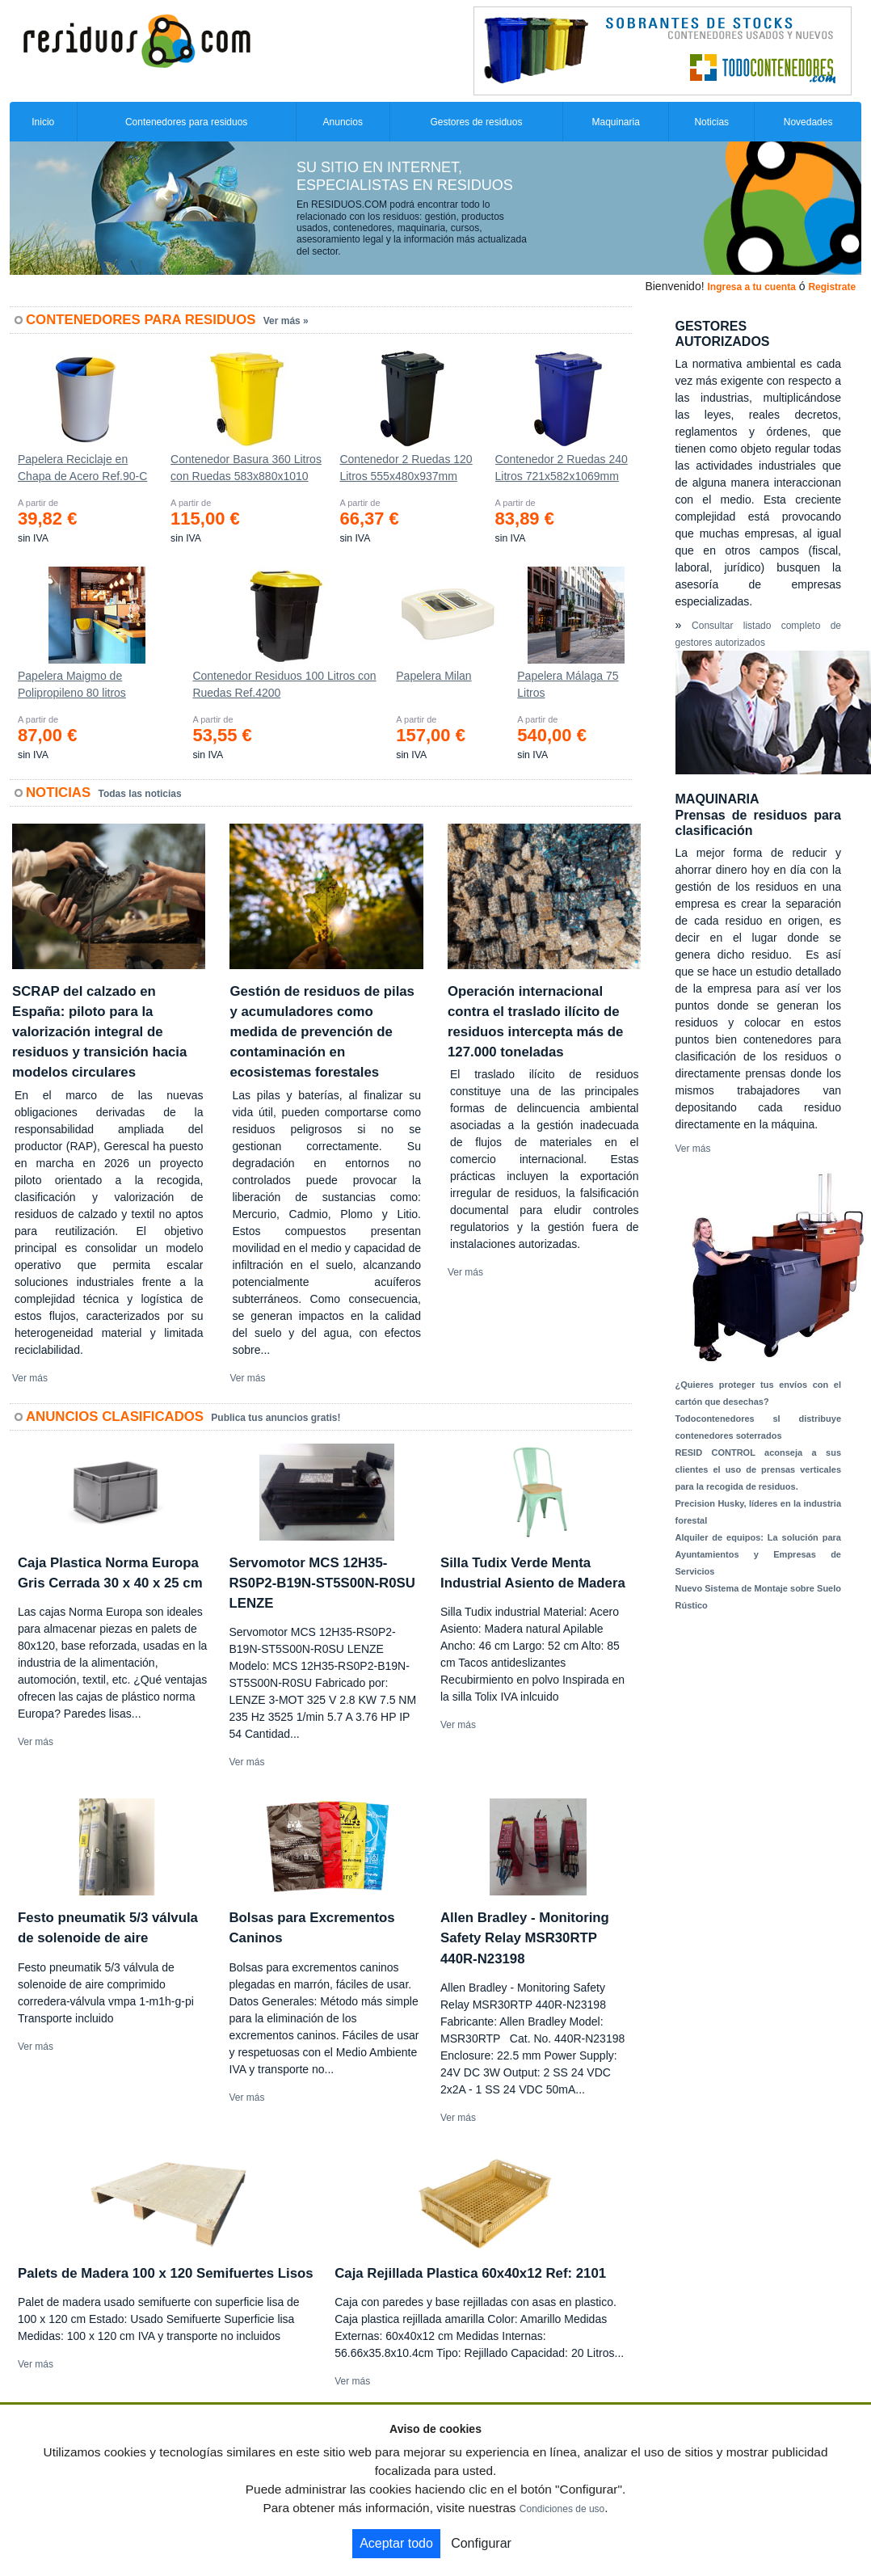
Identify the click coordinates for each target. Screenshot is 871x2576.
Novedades (808, 122)
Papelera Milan (433, 675)
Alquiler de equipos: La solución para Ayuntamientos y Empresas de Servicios (758, 1554)
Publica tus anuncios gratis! (275, 1417)
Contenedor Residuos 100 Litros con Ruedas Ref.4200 (284, 684)
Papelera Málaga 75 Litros (567, 684)
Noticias (711, 122)
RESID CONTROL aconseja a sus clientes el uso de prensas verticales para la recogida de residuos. (758, 1469)
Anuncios (343, 122)
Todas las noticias (140, 793)
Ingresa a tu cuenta (751, 287)
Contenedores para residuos (186, 122)
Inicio (43, 122)
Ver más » (286, 321)
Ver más (30, 1378)
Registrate (832, 287)
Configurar (481, 2543)
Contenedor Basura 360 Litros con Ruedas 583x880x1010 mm (246, 471)
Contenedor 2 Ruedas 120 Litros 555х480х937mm (405, 468)
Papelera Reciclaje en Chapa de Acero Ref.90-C (82, 468)
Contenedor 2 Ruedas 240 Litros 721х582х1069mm (561, 468)
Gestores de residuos (476, 122)
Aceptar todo (396, 2543)
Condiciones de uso (562, 2509)
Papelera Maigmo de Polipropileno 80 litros (72, 684)
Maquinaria (616, 122)
